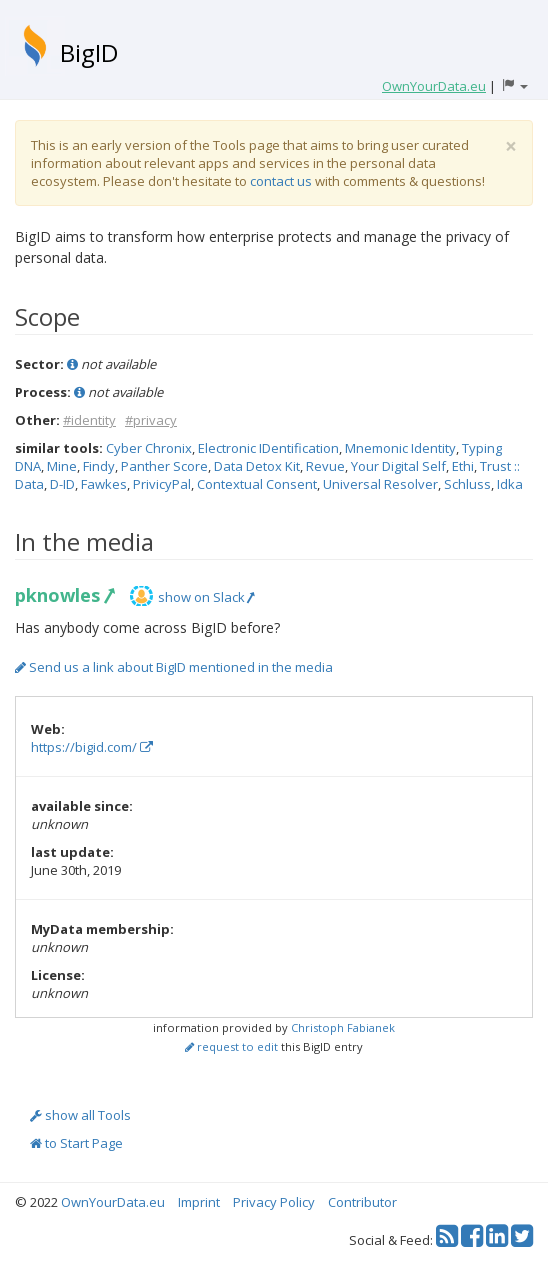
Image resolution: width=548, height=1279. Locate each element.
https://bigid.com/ (92, 747)
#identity (89, 420)
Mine (62, 466)
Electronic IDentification (268, 448)
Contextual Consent (257, 484)
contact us (281, 181)
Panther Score (164, 466)
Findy (99, 466)
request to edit (231, 1046)
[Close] (511, 146)
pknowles (64, 595)
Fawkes (104, 484)
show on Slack (206, 597)
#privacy (151, 420)
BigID (89, 52)
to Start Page (76, 1143)
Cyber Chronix (149, 448)
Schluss (467, 484)
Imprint (199, 1202)
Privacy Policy (274, 1202)
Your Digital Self (398, 466)
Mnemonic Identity (400, 448)
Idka (510, 484)
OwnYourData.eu (113, 1202)
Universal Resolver (380, 484)
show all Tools (80, 1115)
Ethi (463, 466)
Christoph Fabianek (343, 1027)
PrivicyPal (162, 484)
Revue (325, 466)
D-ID (62, 484)
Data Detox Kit (257, 466)
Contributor (362, 1202)
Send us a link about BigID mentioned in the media (174, 667)
